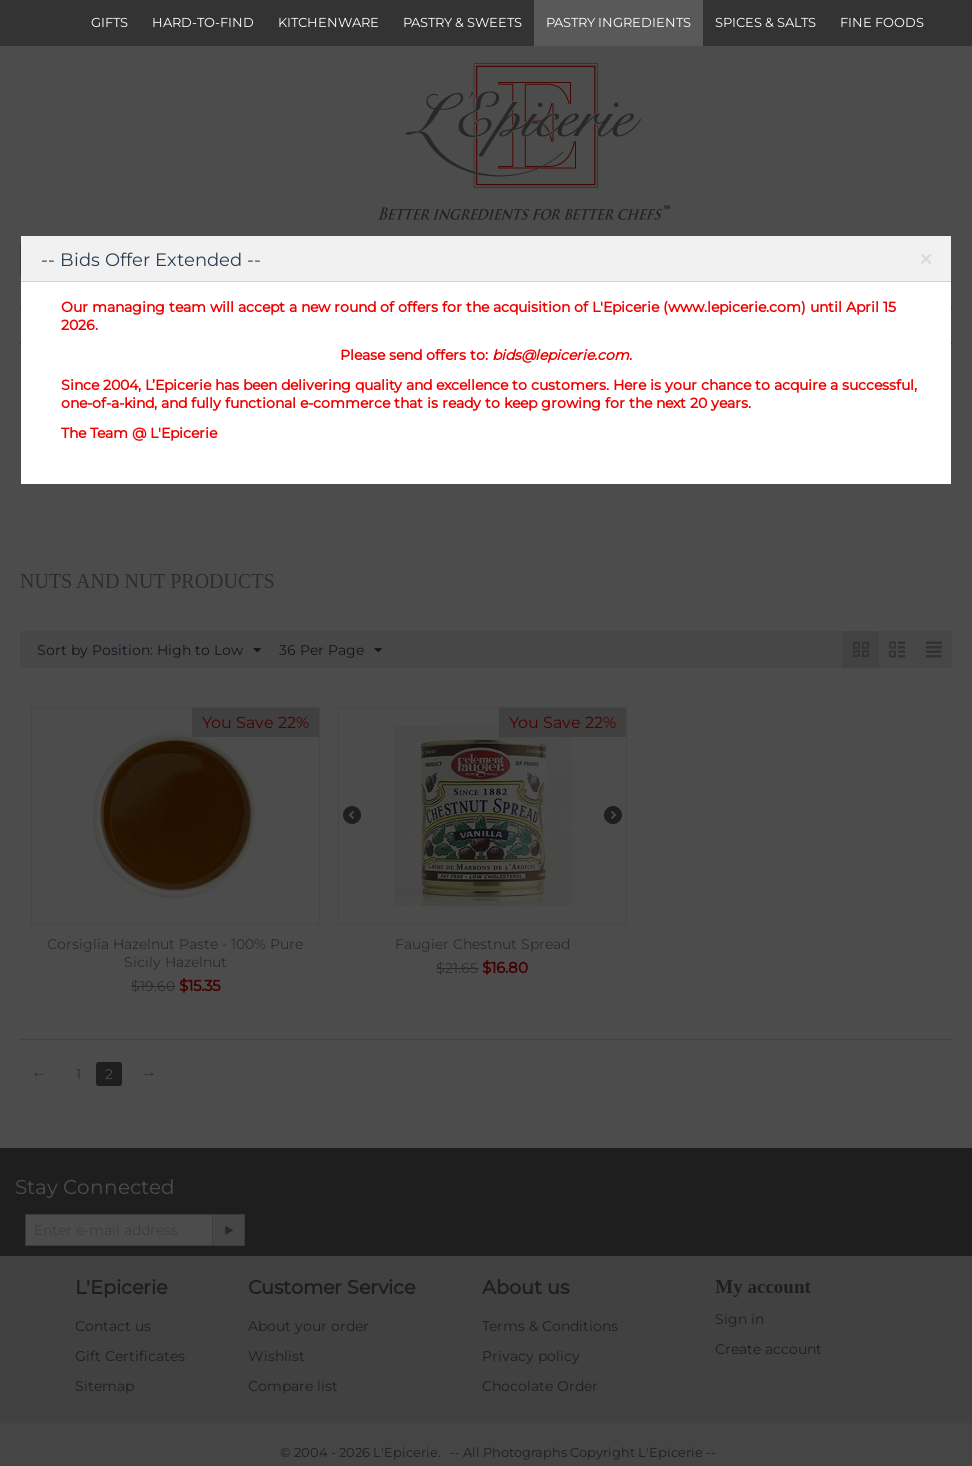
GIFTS (109, 22)
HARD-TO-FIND (203, 22)
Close (925, 263)
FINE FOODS (882, 22)
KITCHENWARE (328, 22)
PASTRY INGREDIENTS (618, 22)
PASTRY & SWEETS (462, 22)
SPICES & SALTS (765, 22)
